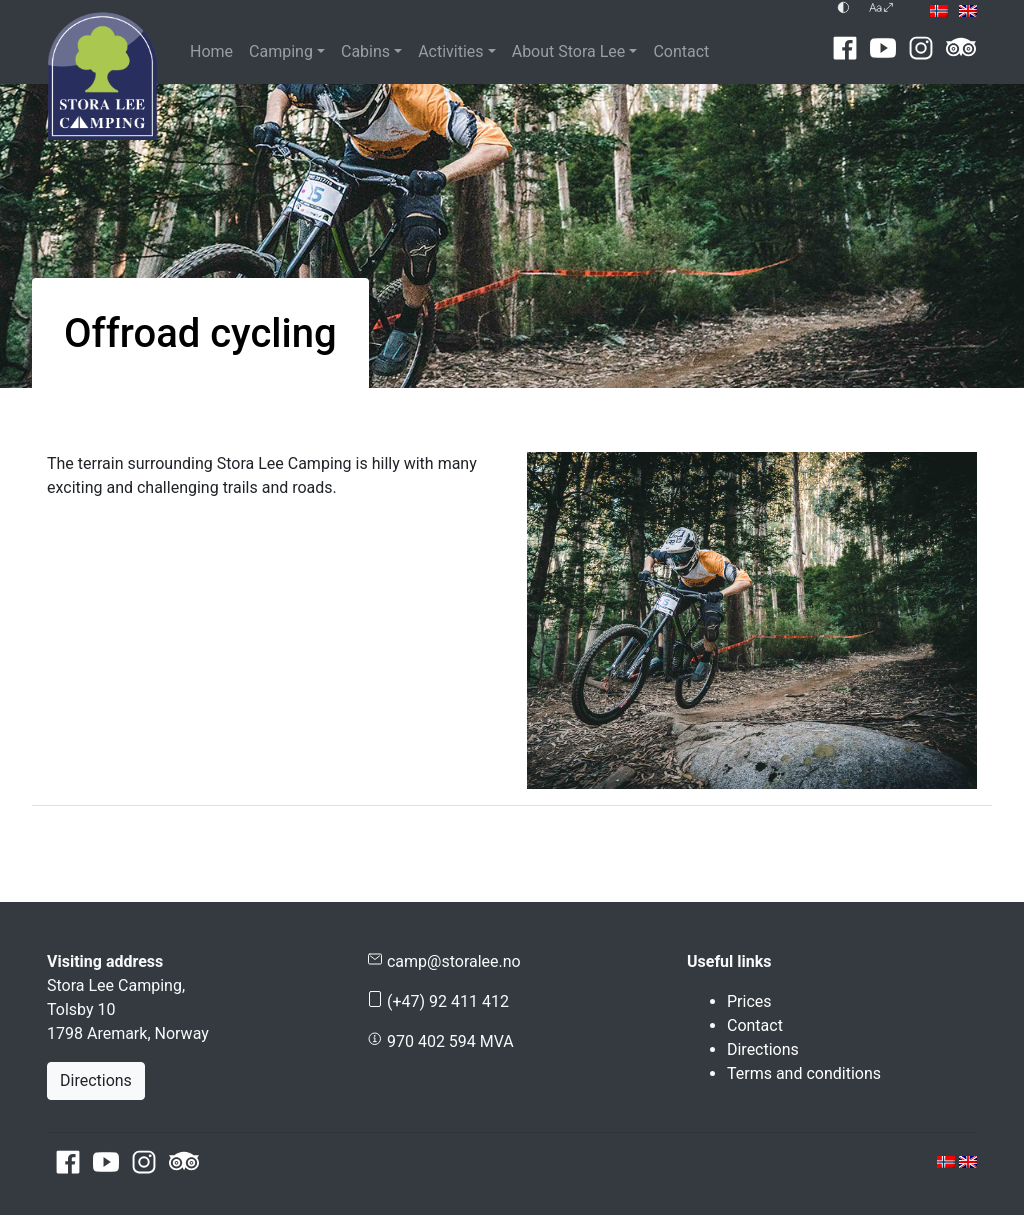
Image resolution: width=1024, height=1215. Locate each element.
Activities (450, 51)
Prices (749, 1001)
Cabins (365, 51)
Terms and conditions (804, 1073)
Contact (681, 51)
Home (211, 51)
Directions (96, 1080)
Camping (281, 51)
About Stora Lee (569, 51)
